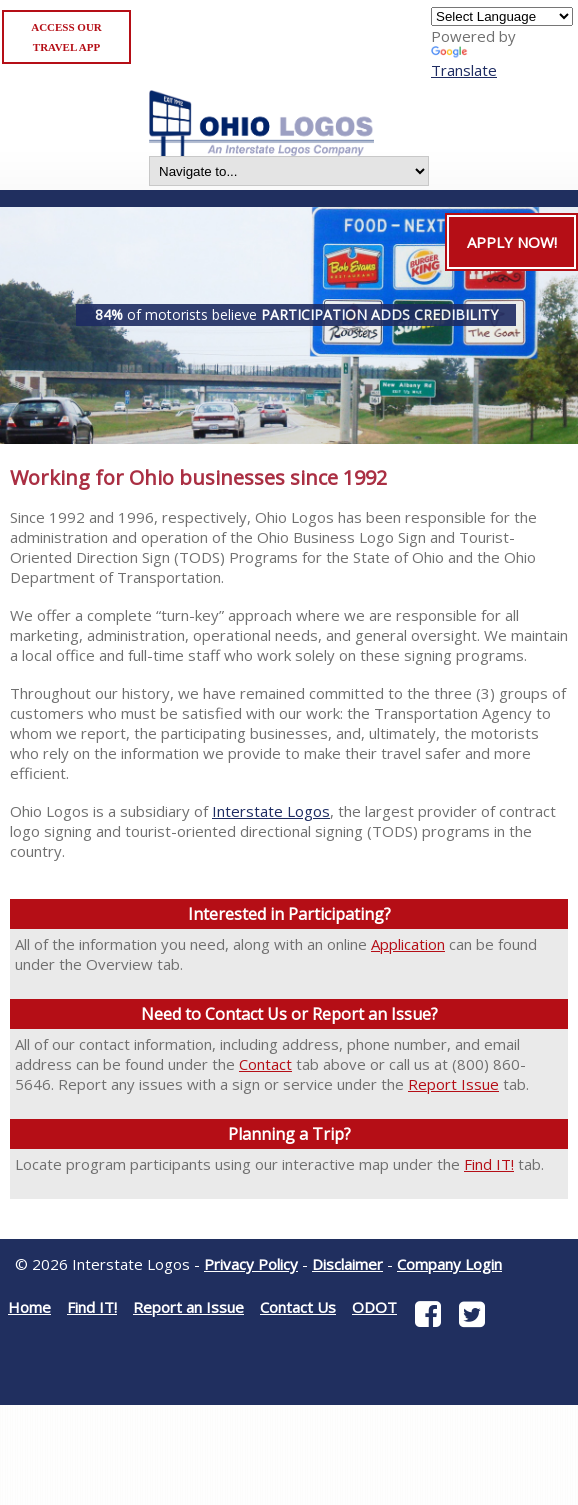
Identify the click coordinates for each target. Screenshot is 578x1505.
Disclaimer (347, 1264)
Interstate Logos (271, 811)
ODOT (374, 1307)
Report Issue (453, 1084)
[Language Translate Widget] (502, 16)
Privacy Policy (251, 1264)
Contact (265, 1064)
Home (29, 1307)
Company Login (449, 1264)
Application (408, 944)
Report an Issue (188, 1307)
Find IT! (489, 1164)
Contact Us (298, 1307)
